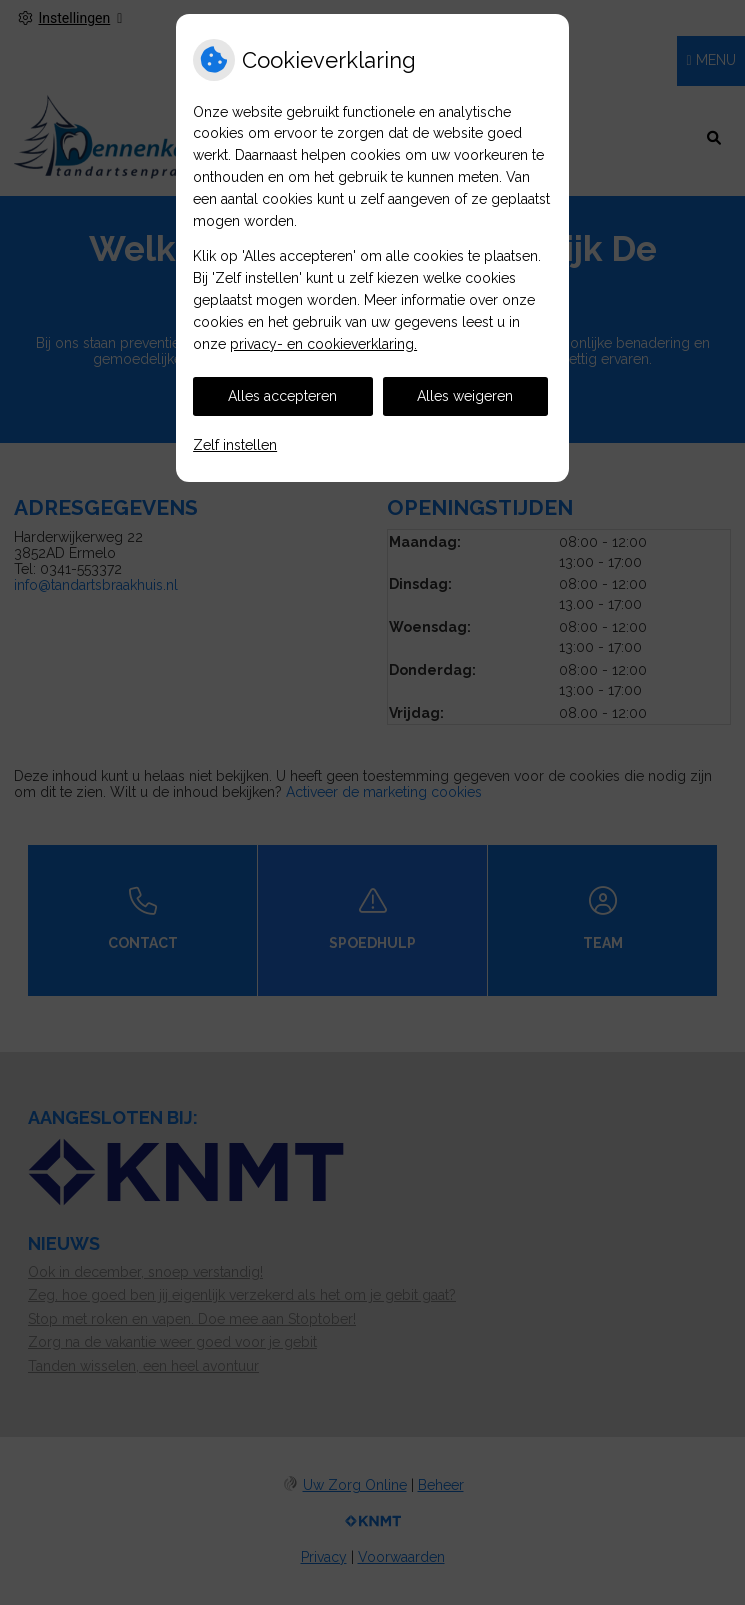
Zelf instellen (235, 445)
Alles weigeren (465, 396)
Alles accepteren (282, 396)
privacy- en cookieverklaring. (323, 344)
